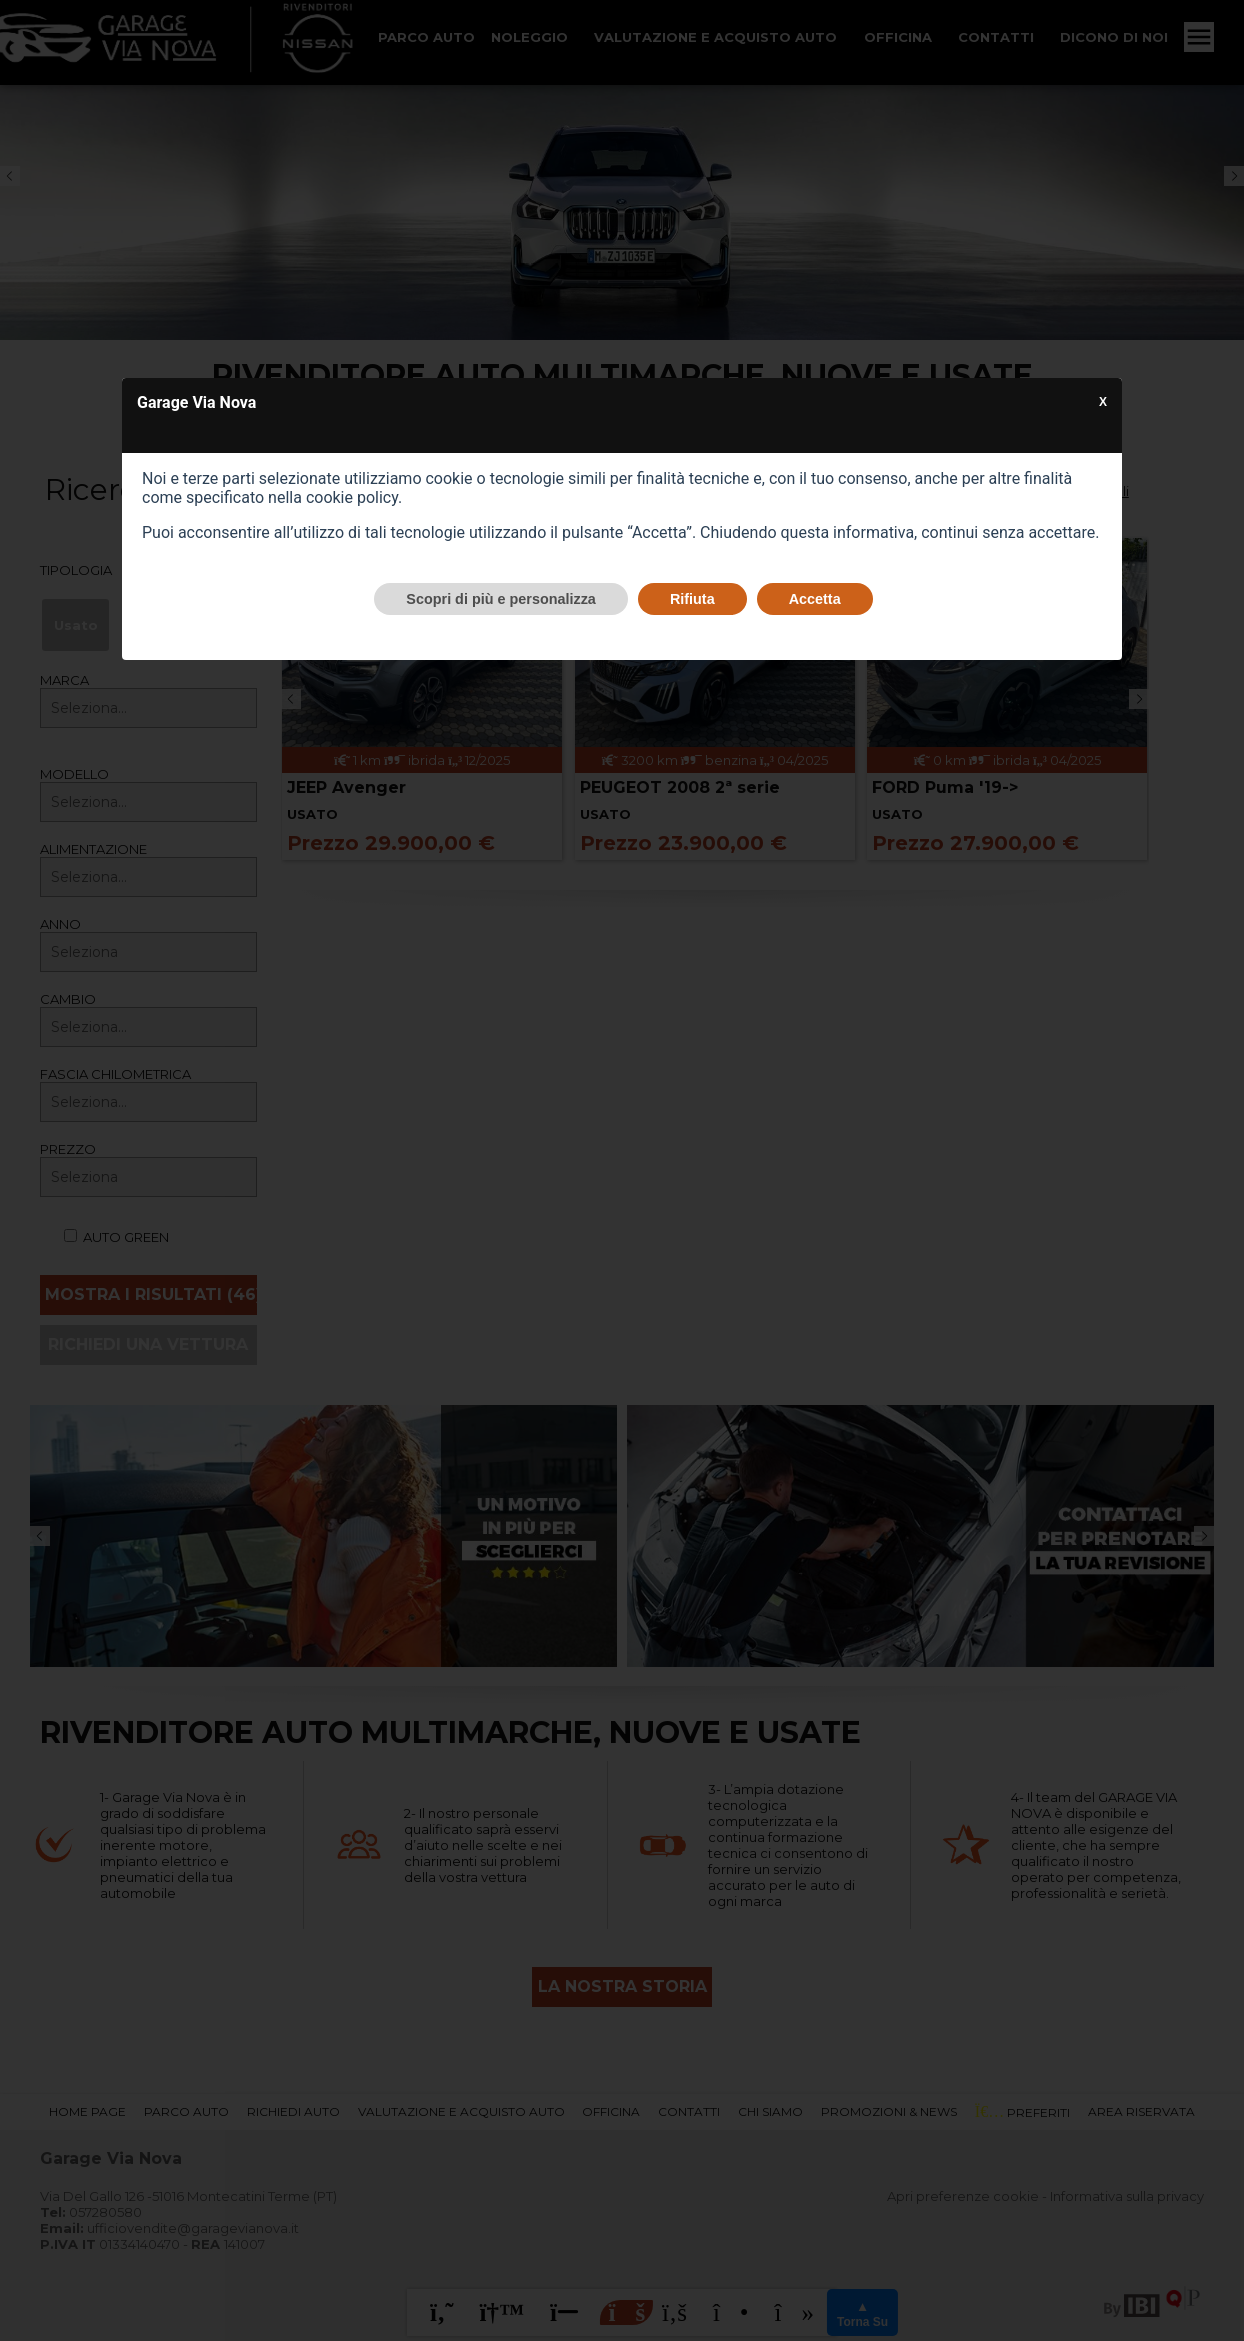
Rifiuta (692, 599)
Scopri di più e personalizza (501, 599)
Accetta (815, 599)
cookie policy (352, 497)
